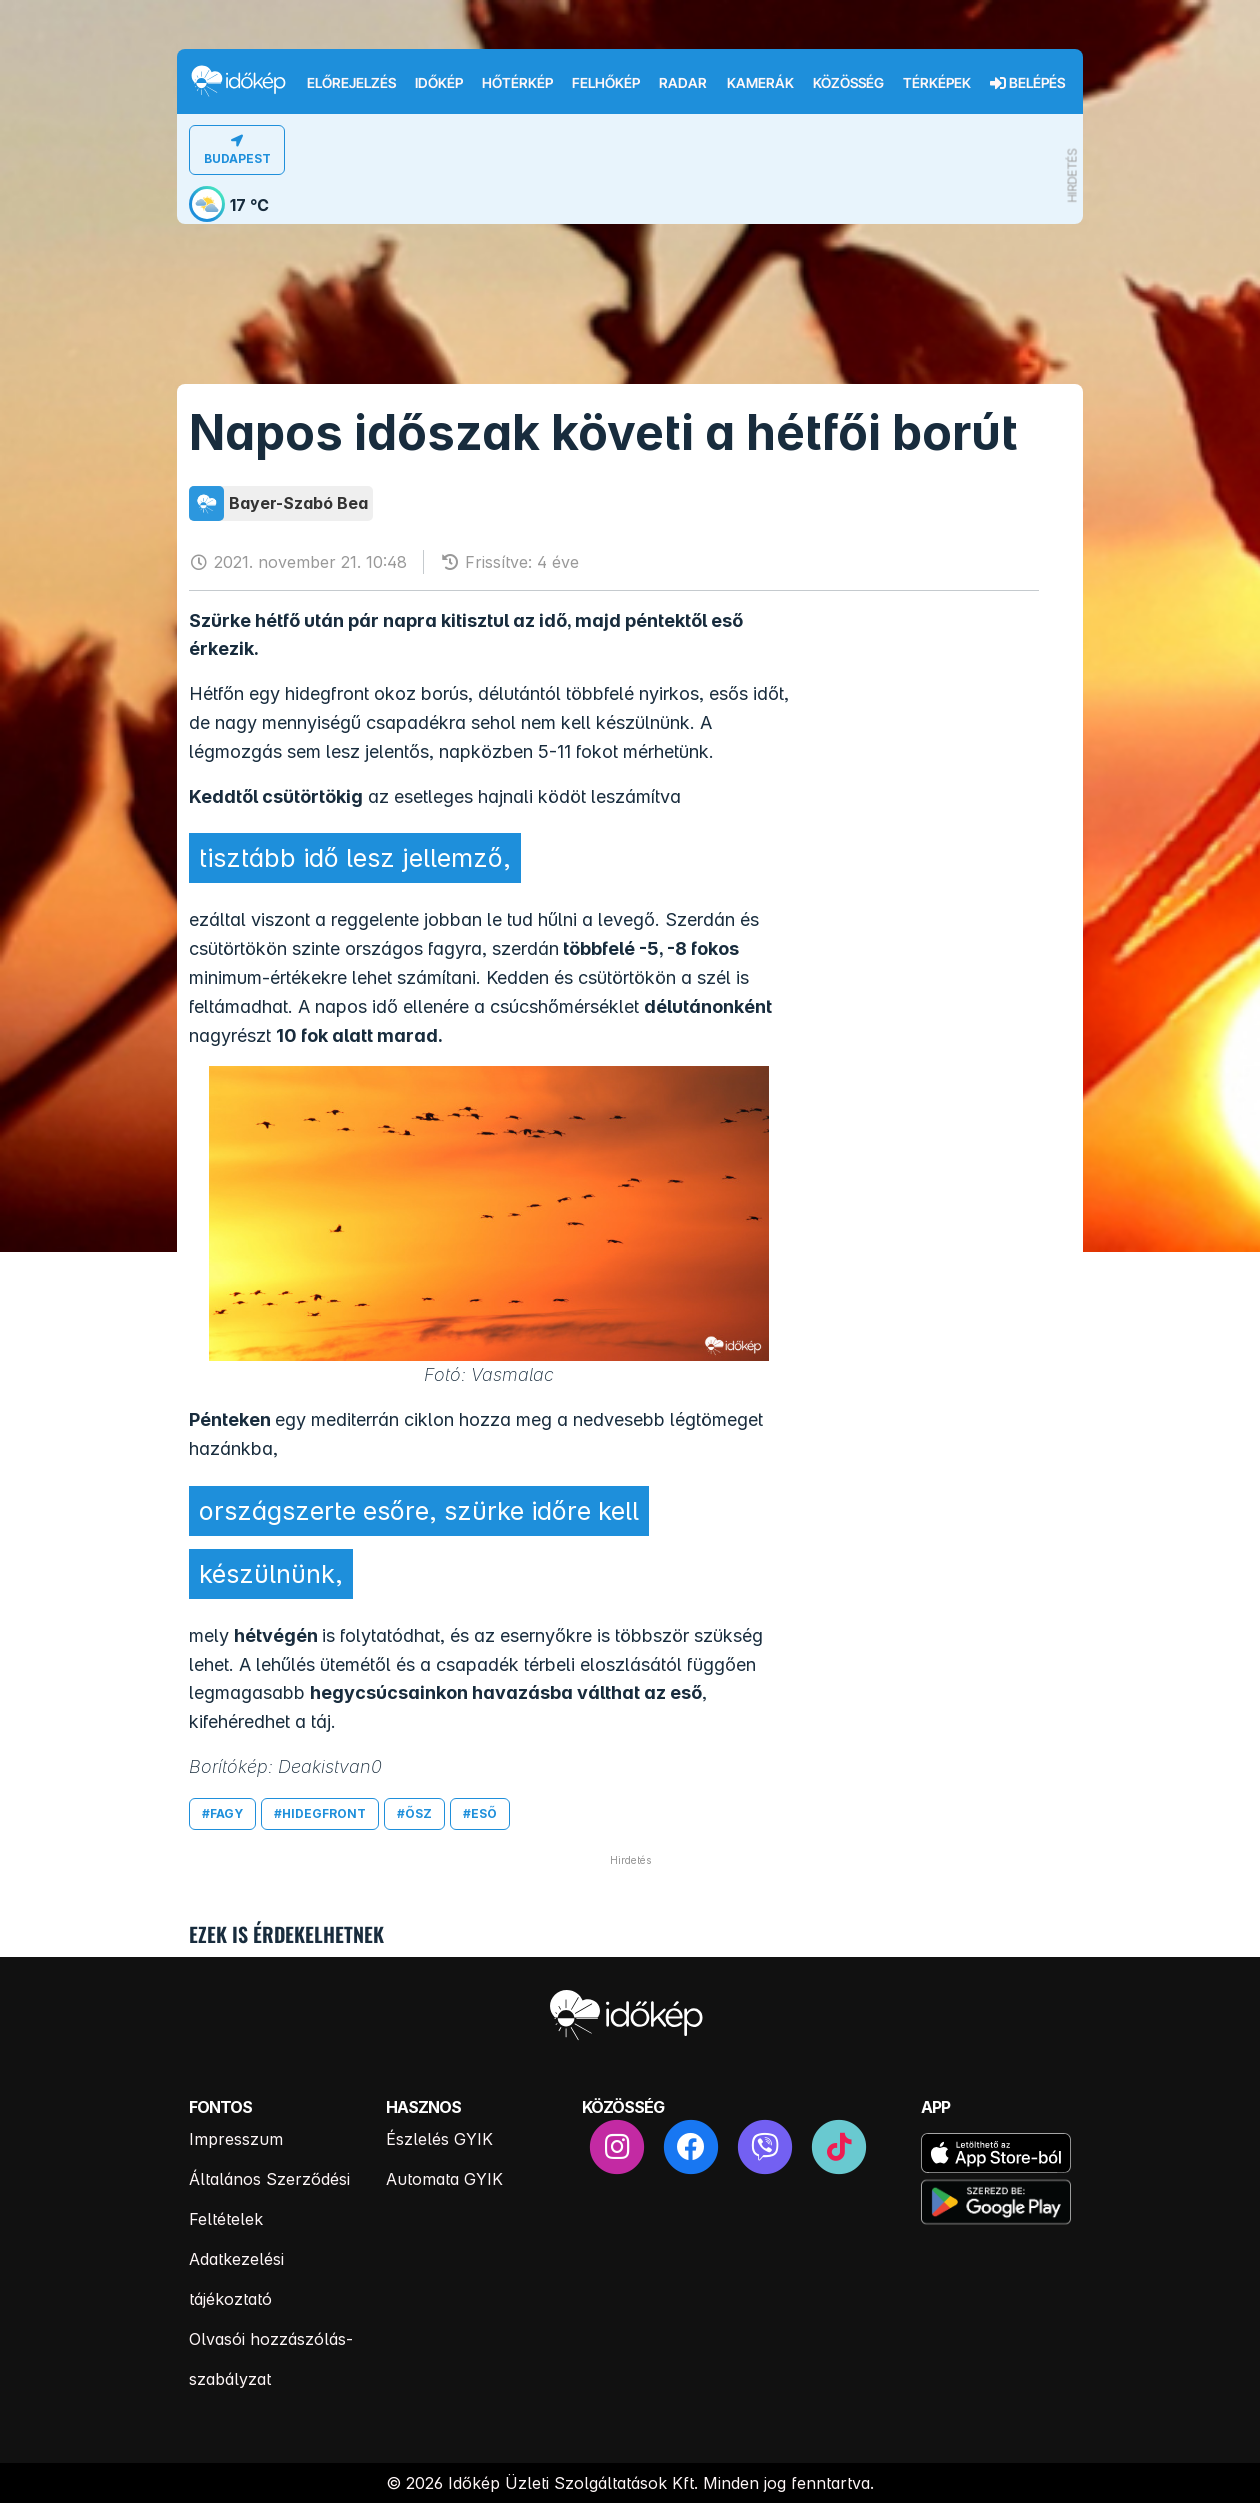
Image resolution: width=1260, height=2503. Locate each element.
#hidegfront (320, 1813)
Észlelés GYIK (439, 2139)
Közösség (848, 83)
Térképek (937, 83)
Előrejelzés (351, 83)
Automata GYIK (444, 2179)
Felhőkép (606, 83)
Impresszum (236, 2139)
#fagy (222, 1813)
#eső (480, 1813)
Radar (683, 83)
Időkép (439, 83)
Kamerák (760, 83)
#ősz (414, 1813)
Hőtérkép (517, 83)
